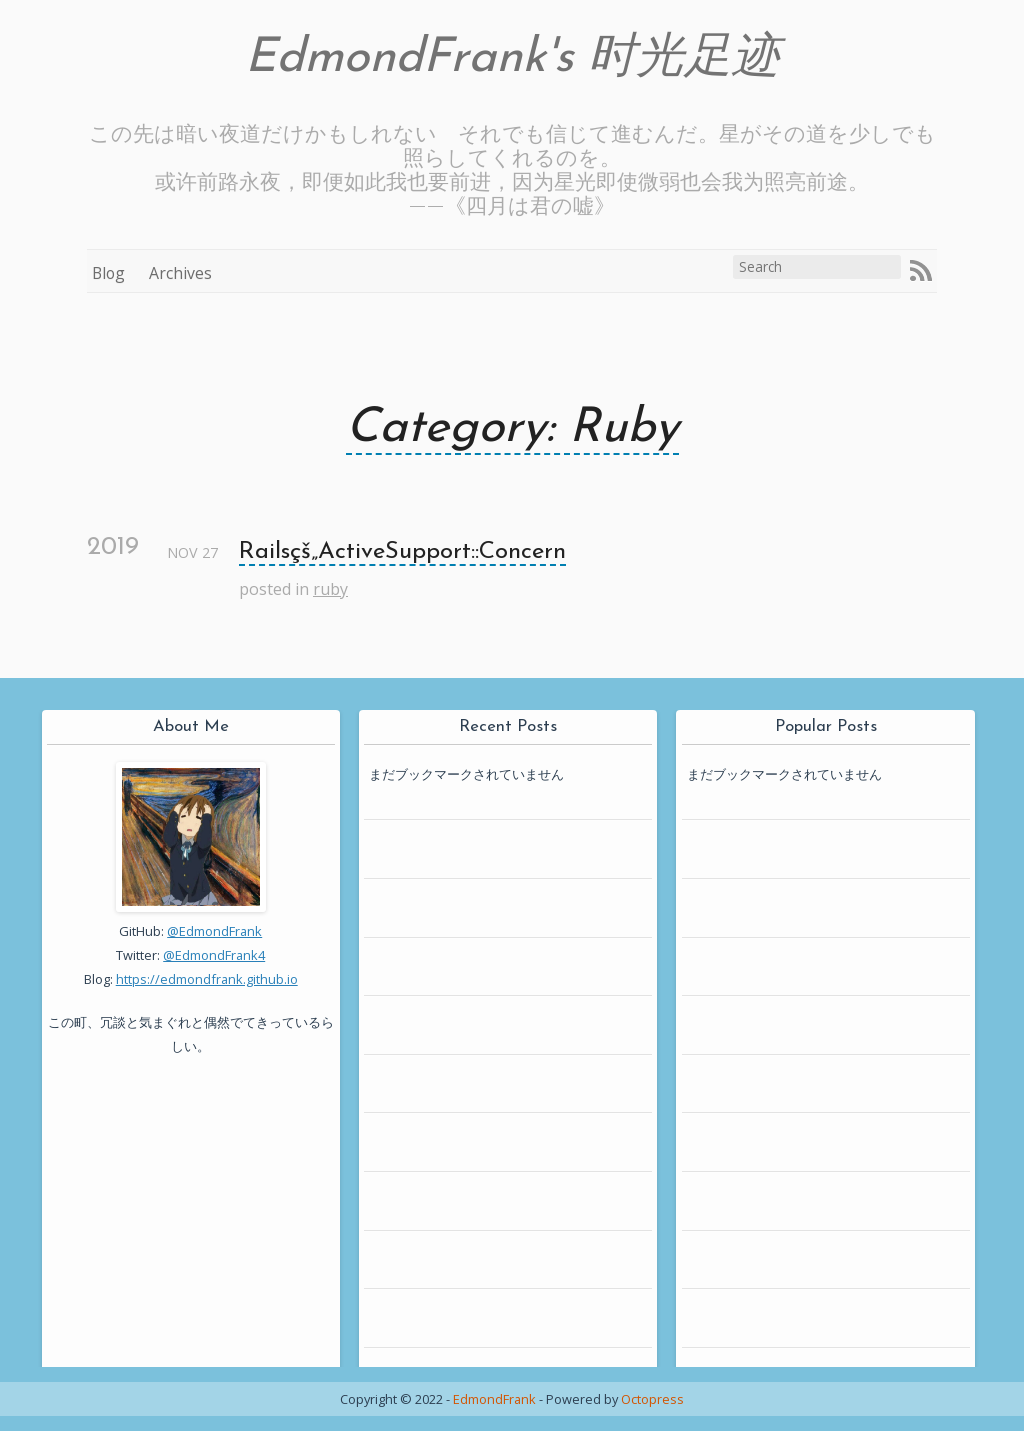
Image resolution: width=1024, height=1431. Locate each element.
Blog (108, 273)
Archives (180, 273)
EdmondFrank (494, 1399)
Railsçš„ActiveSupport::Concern (402, 552)
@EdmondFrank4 (214, 955)
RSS (921, 271)
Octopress (652, 1399)
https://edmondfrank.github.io (207, 979)
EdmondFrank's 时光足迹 (512, 59)
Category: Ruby (512, 429)
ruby (330, 589)
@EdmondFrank (214, 931)
